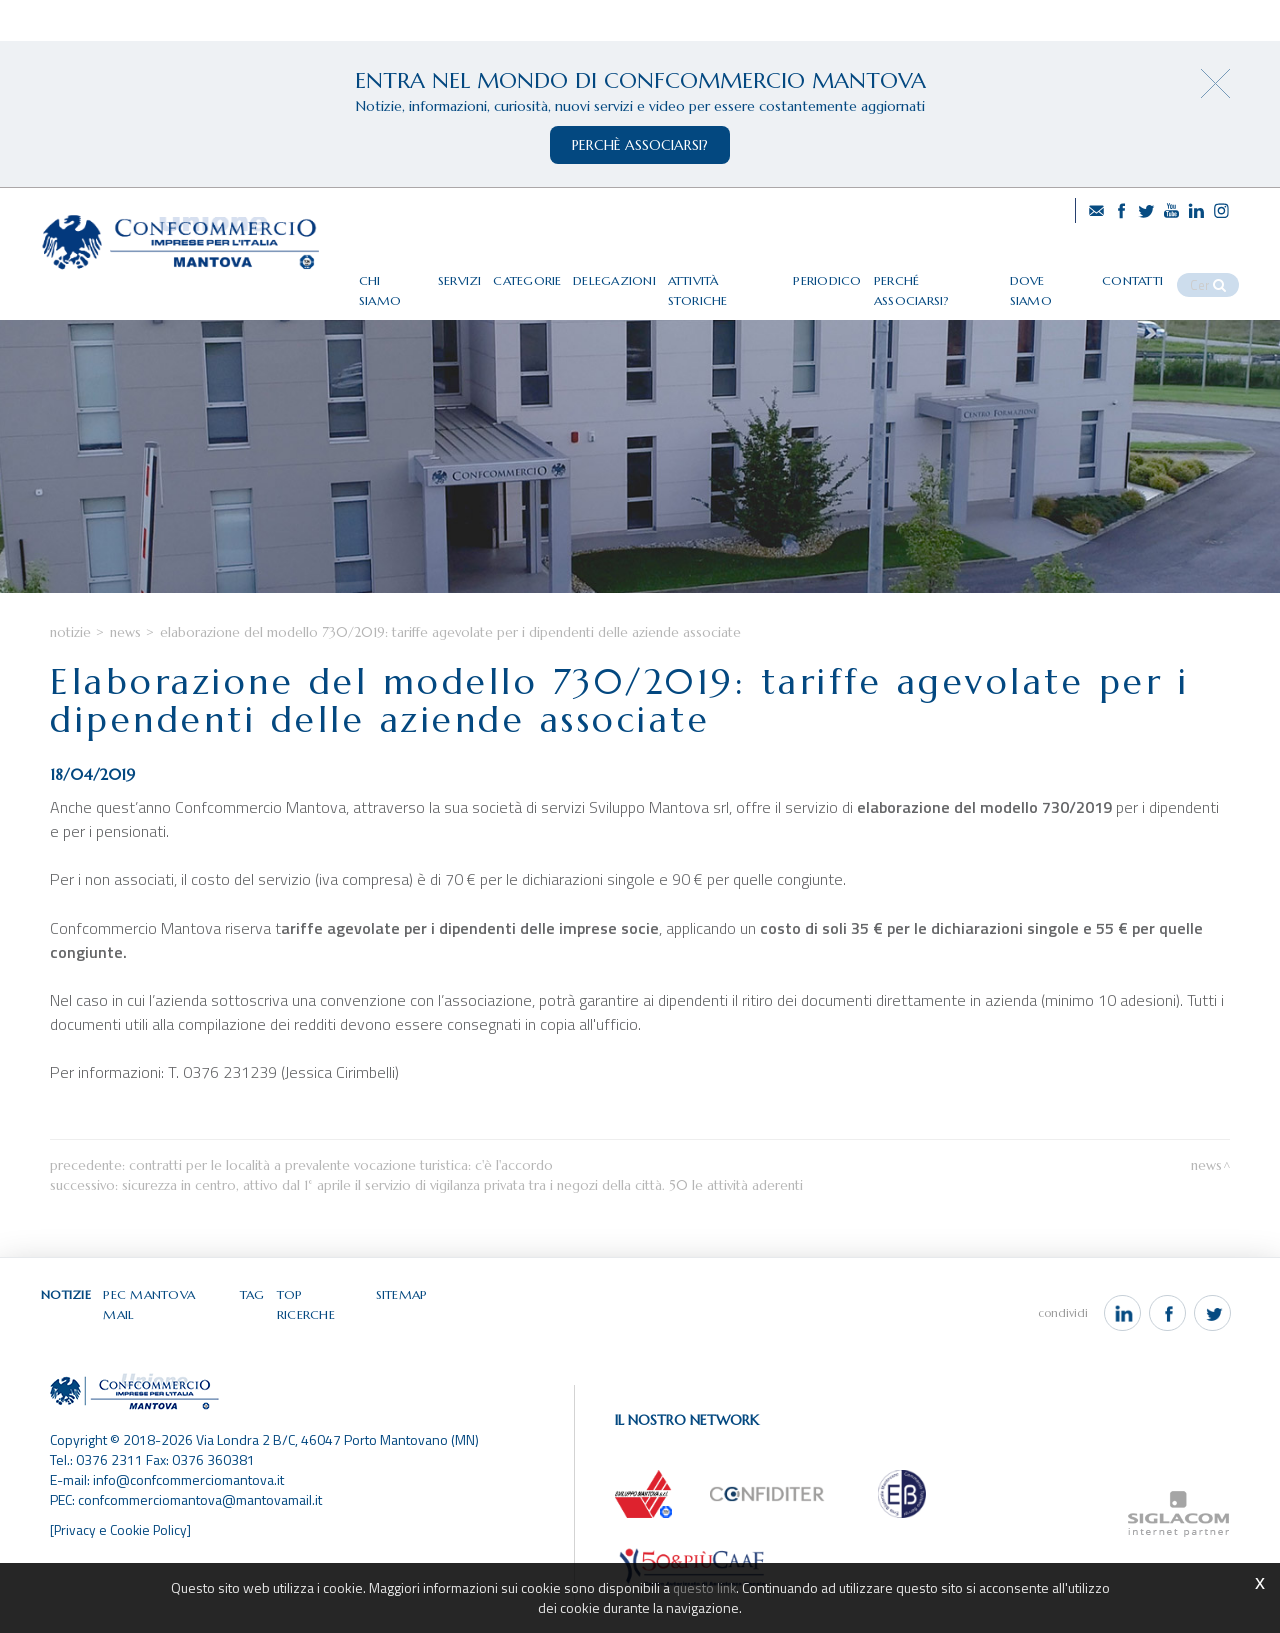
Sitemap (402, 1339)
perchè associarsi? (640, 145)
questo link (704, 1587)
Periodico (857, 272)
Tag (254, 1339)
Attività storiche (757, 272)
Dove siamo (1070, 272)
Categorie (562, 272)
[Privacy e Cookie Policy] (122, 1556)
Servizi (494, 272)
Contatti (1151, 272)
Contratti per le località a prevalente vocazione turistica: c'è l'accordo (341, 1209)
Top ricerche (322, 1339)
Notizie (70, 676)
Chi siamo (426, 272)
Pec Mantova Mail (168, 1339)
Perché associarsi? (960, 272)
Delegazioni (648, 272)
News (125, 676)
